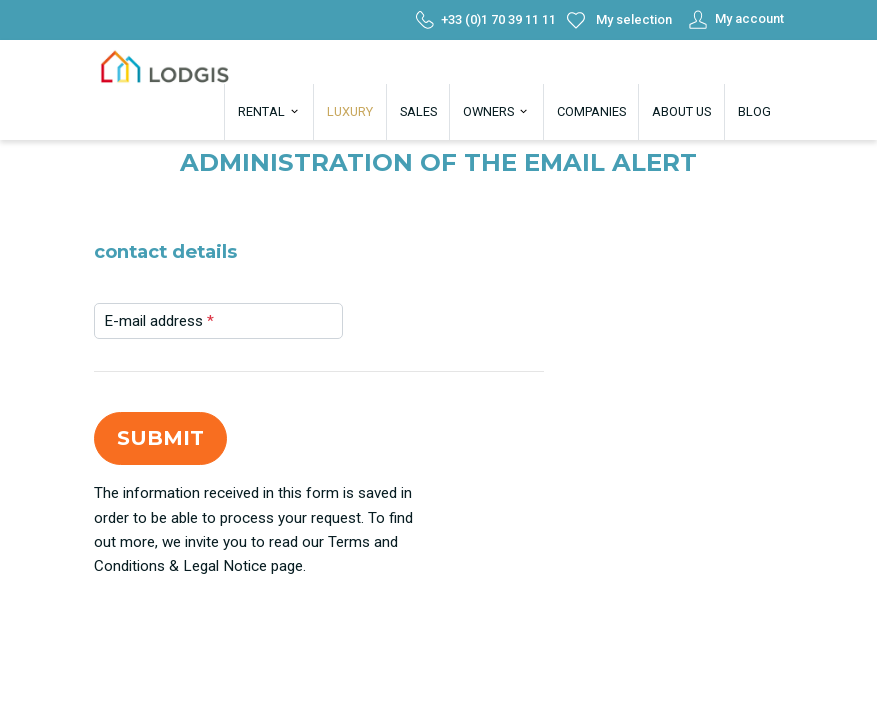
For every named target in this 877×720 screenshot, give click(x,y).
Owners (496, 111)
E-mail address (159, 321)
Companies (591, 111)
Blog (754, 111)
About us (681, 111)
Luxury (350, 111)
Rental (269, 111)
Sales (418, 111)
